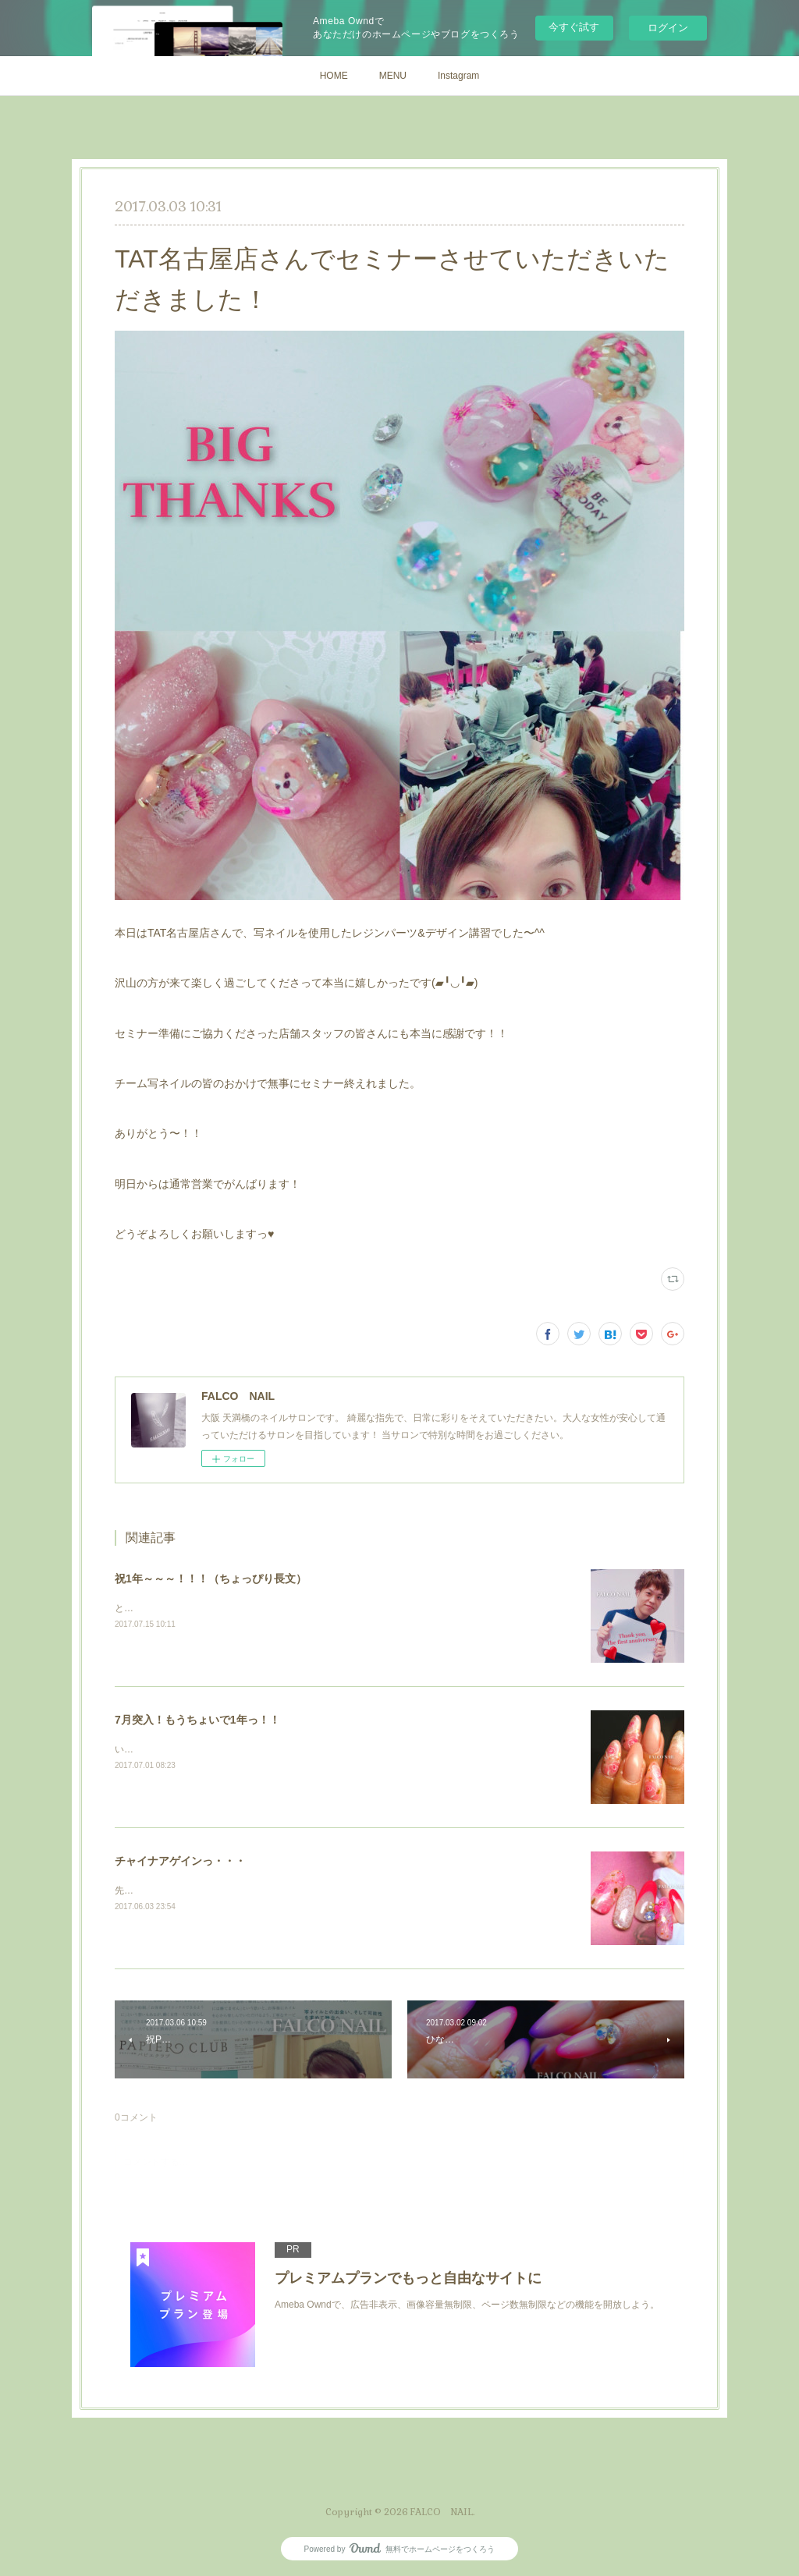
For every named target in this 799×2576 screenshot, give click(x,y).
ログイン (668, 28)
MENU (393, 75)
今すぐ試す (574, 27)
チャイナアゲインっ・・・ (180, 1861)
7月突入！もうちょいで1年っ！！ (197, 1719)
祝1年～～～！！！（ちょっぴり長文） (211, 1578)
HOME (334, 75)
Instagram (458, 75)
